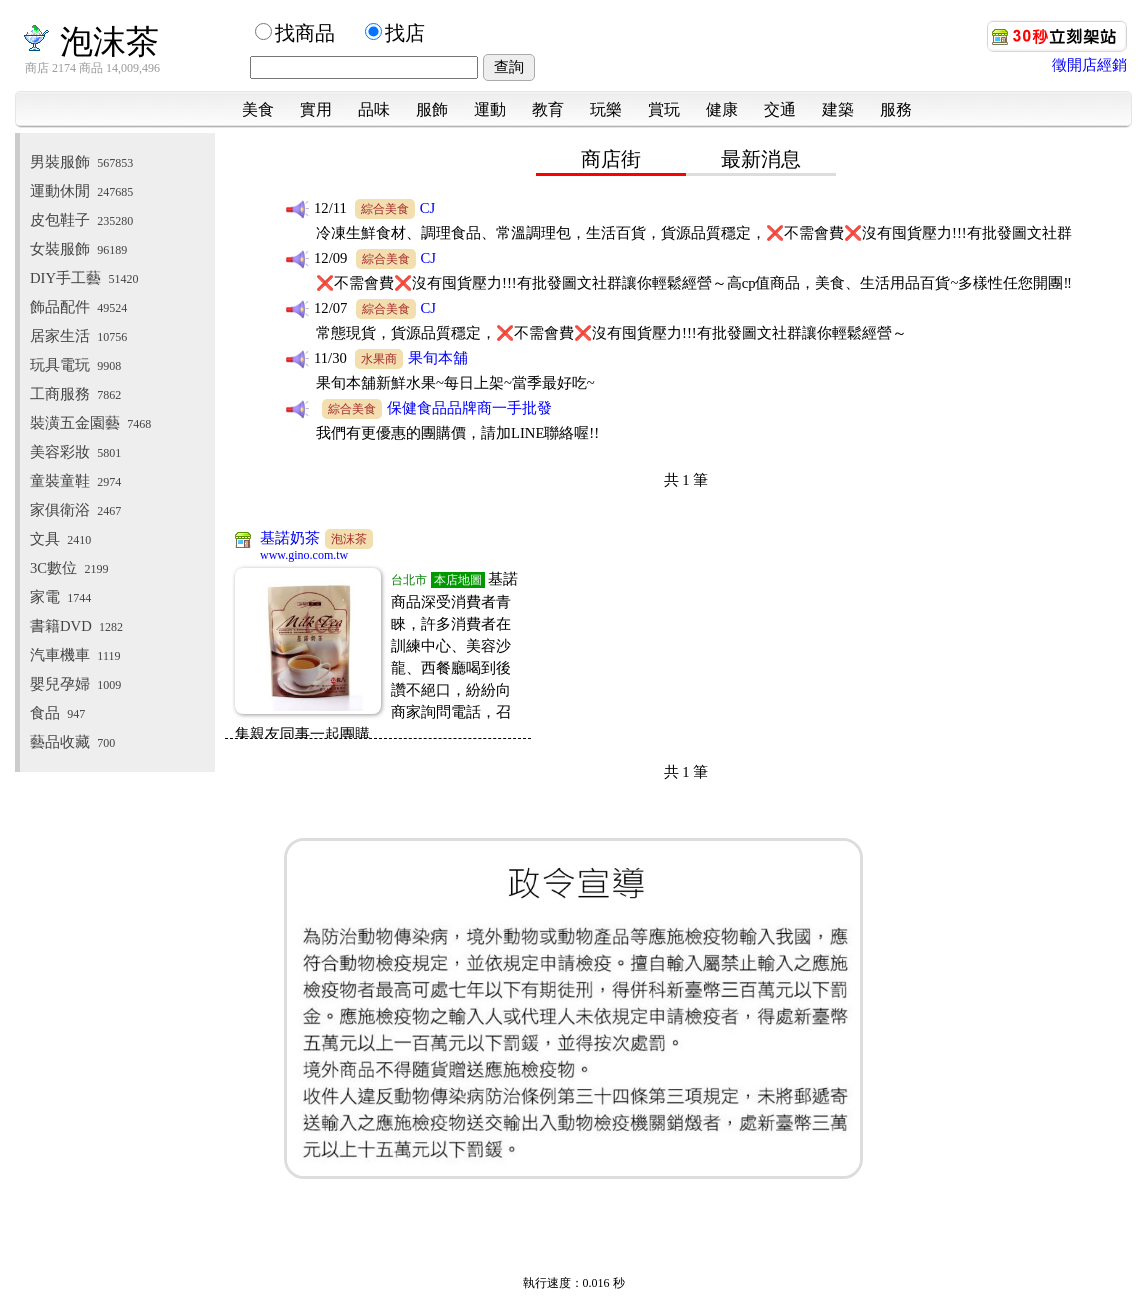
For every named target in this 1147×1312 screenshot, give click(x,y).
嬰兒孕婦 (75, 684)
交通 (780, 109)
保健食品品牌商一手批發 (469, 408)
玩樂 (606, 109)
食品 (57, 713)
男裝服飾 (81, 162)
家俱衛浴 (75, 510)
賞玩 (664, 109)
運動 (490, 109)
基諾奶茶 (290, 538)
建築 (838, 109)
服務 (896, 109)
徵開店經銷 (1089, 65)
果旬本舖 (438, 358)
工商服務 (75, 394)
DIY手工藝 (84, 278)
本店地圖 (458, 580)
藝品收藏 (72, 742)
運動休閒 (81, 191)
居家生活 (78, 336)
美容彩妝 (75, 452)
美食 (258, 109)
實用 (316, 109)
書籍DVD (76, 626)
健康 (722, 109)
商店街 (611, 159)
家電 (60, 597)
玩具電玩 (75, 365)
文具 (60, 539)
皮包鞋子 (81, 220)
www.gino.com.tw (304, 555)
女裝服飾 (78, 249)
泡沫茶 (89, 41)
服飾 (432, 109)
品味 (374, 109)
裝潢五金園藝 (90, 423)
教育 (548, 109)
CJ (427, 208)
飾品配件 (78, 307)
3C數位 (69, 568)
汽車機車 (75, 655)
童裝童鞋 (75, 481)
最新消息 (761, 159)
